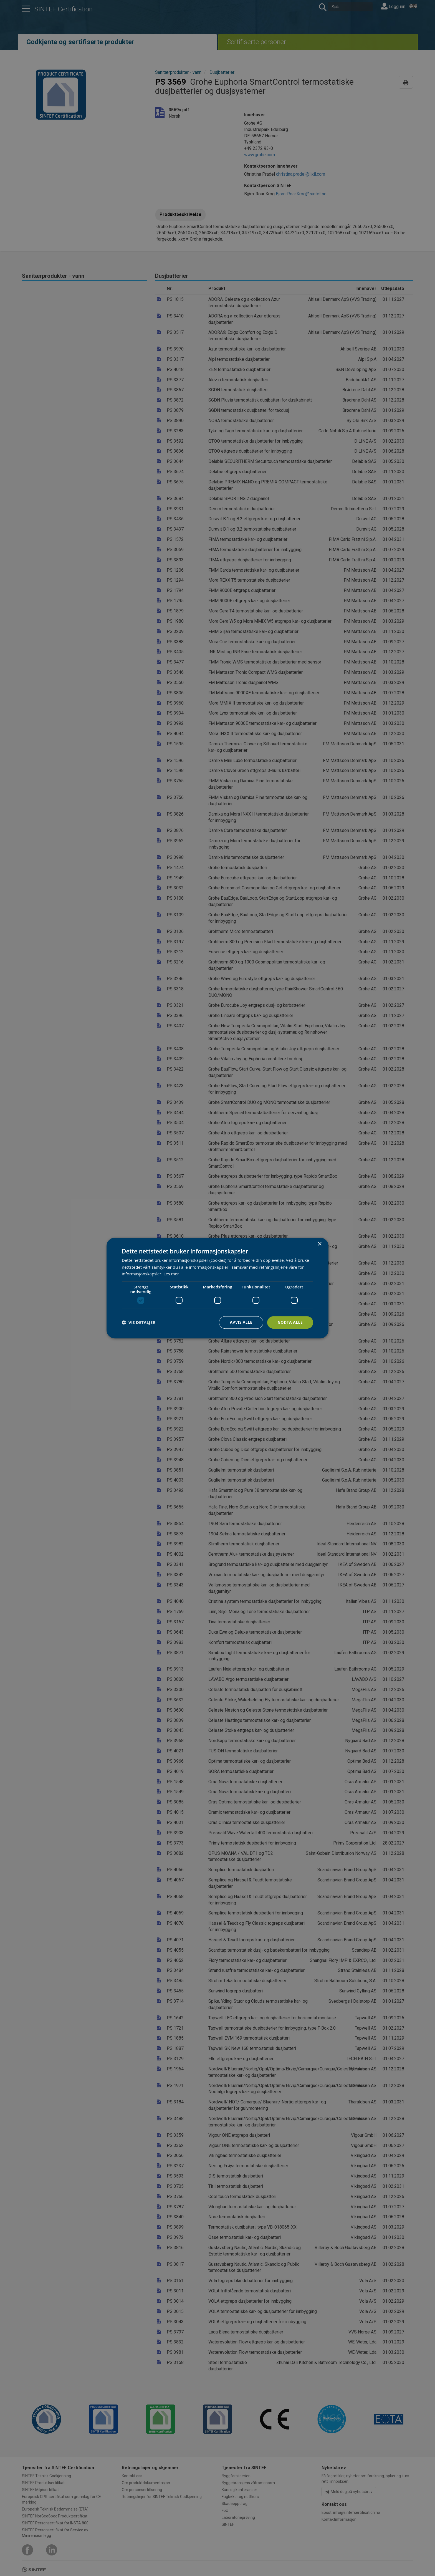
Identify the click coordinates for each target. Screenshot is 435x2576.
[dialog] (217, 1288)
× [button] (319, 1244)
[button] (138, 1322)
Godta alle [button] (290, 1322)
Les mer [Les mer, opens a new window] (171, 1274)
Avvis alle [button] (241, 1322)
